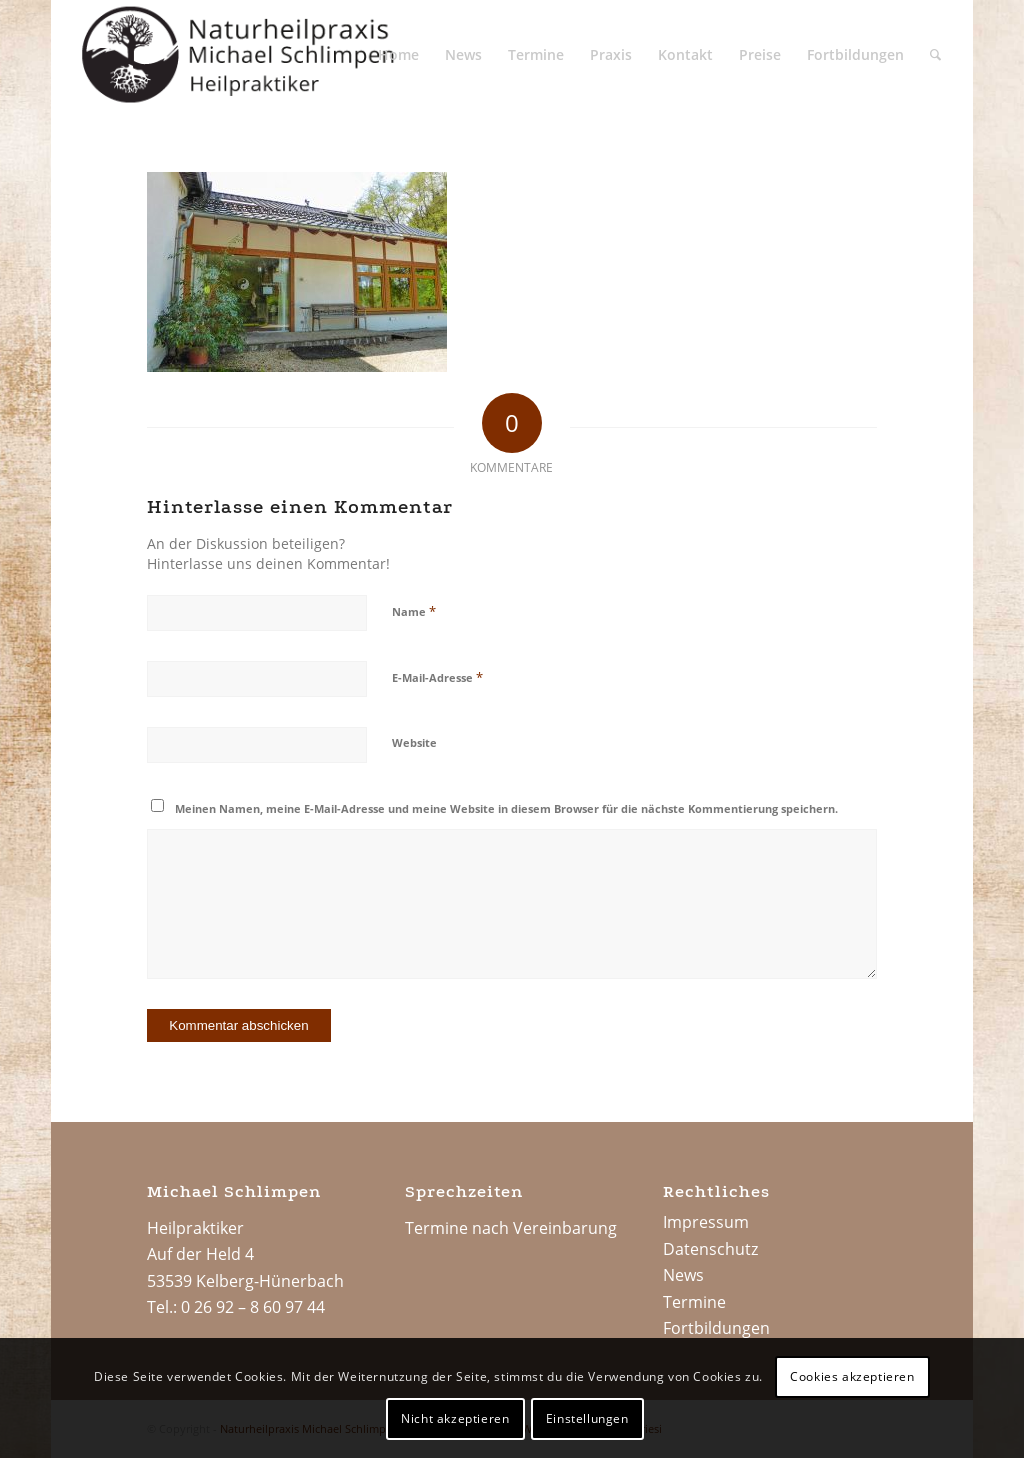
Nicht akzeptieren (455, 1418)
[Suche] (935, 55)
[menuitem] (398, 55)
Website (414, 742)
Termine (694, 1302)
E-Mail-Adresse (437, 677)
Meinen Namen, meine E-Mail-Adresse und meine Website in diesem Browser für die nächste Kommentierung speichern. (506, 808)
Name (414, 611)
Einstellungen (587, 1418)
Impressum (706, 1222)
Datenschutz (710, 1249)
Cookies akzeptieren (852, 1376)
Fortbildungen (716, 1328)
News (683, 1275)
